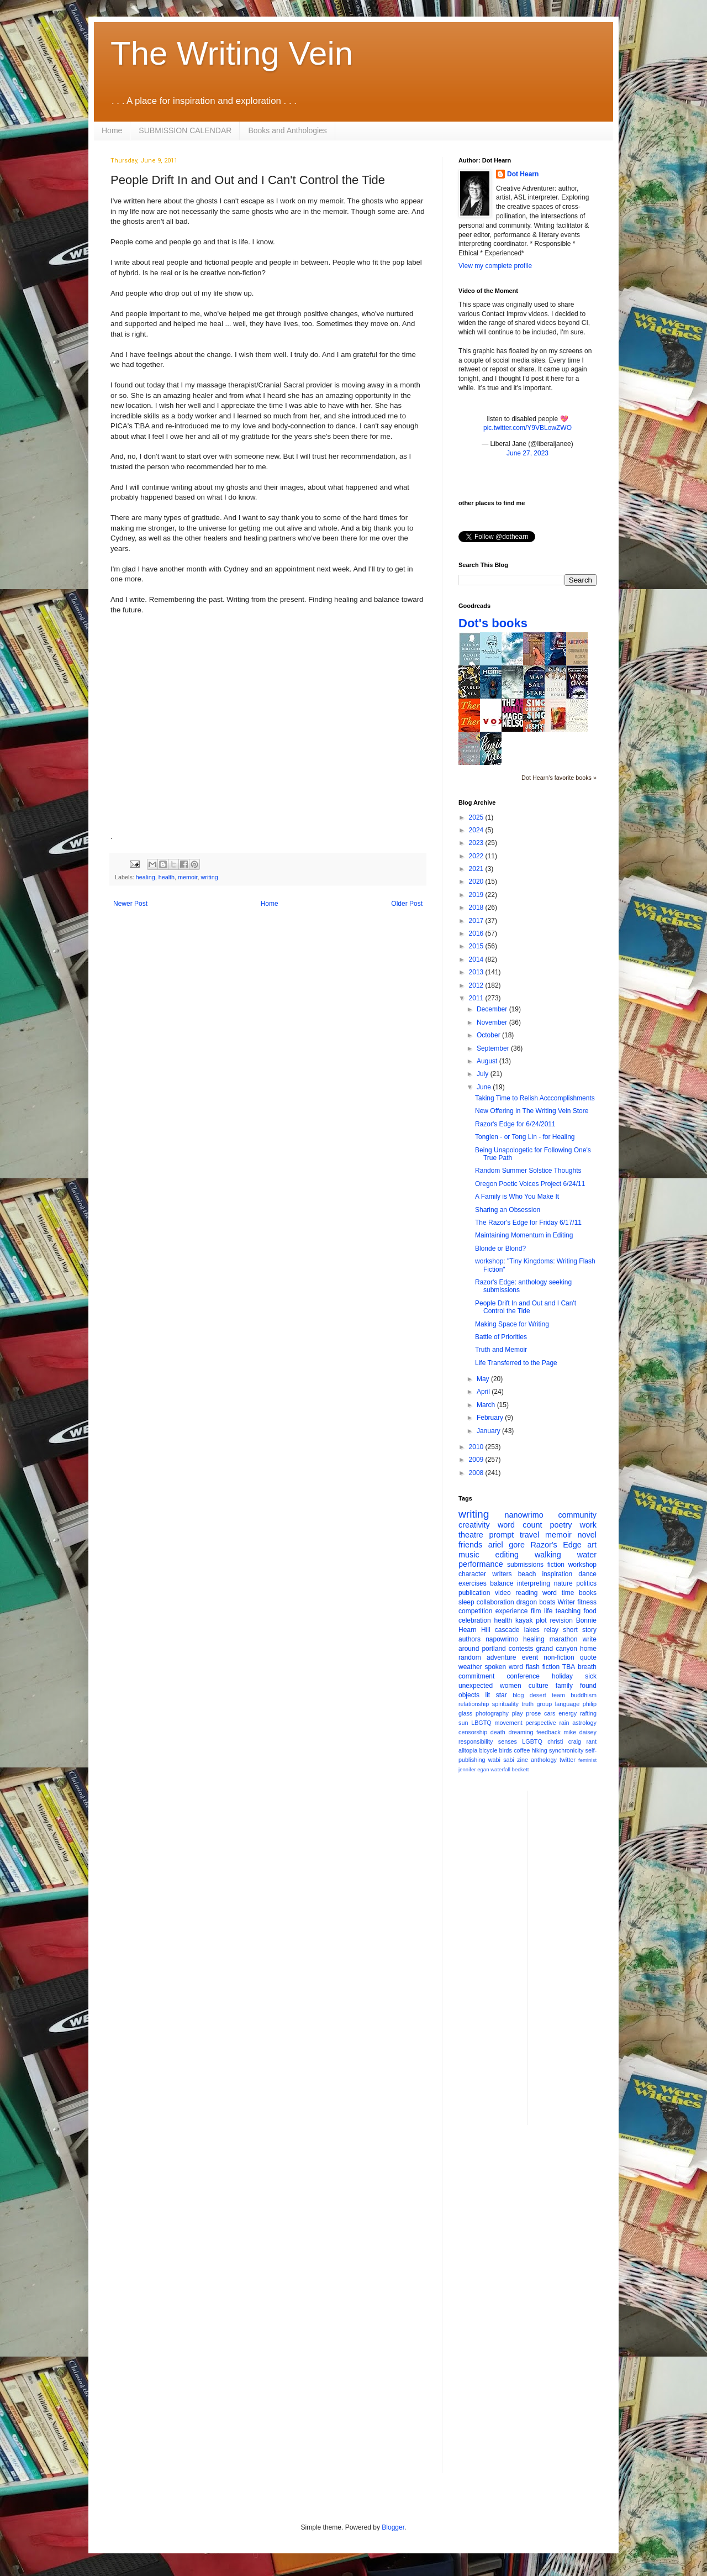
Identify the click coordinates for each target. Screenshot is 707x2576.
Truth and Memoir (501, 1349)
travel (529, 1534)
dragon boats (536, 1602)
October (489, 1035)
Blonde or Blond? (500, 1248)
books (588, 1593)
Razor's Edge (555, 1544)
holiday (562, 1676)
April (484, 1391)
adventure (501, 1657)
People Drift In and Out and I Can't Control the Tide (525, 1307)
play (517, 1713)
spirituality (505, 1704)
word (549, 1593)
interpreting (533, 1583)
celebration (474, 1620)
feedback (548, 1732)
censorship (472, 1732)
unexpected (475, 1686)
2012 (477, 985)
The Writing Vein (231, 53)
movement (508, 1722)
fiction (555, 1564)
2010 (477, 1447)
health (167, 877)
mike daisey (580, 1732)
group (544, 1704)
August (488, 1061)
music (468, 1554)
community (577, 1514)
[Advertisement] (580, 1956)
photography (492, 1713)
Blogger (393, 2527)
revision (561, 1620)
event (530, 1657)
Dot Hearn (523, 174)
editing (507, 1554)
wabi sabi (501, 1759)
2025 (477, 817)
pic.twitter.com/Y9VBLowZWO (527, 428)
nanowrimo (523, 1514)
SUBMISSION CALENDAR (185, 130)
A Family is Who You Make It (517, 1196)
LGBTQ (532, 1741)
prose (533, 1713)
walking (548, 1554)
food (590, 1611)
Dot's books (492, 623)
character (472, 1574)
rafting (588, 1713)
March (487, 1405)
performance (480, 1564)
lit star (496, 1695)
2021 (477, 869)
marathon (564, 1639)
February (491, 1417)
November (493, 1022)
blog (518, 1695)
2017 (477, 921)
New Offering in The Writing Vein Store (531, 1111)
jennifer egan (473, 1769)
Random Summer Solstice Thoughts (528, 1170)
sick (591, 1676)
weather (470, 1667)
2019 (477, 895)
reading (526, 1593)
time (568, 1593)
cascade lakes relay (526, 1630)
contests (521, 1648)
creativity (474, 1524)
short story (580, 1630)
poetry (561, 1524)
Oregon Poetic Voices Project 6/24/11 (530, 1184)
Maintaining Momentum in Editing (524, 1235)
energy (567, 1713)
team (558, 1695)
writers (501, 1574)
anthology (544, 1759)
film (536, 1611)
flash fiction (543, 1667)
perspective (541, 1722)
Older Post (407, 903)
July (483, 1074)
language (567, 1704)
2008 (477, 1473)
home (588, 1648)
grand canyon (556, 1648)
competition (475, 1611)
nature (563, 1583)
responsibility (475, 1741)
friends (470, 1544)
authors (469, 1639)
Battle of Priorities (501, 1337)
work (588, 1524)
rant (591, 1741)
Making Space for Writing (512, 1324)
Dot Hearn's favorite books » (559, 777)
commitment (476, 1676)
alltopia (467, 1750)
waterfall (500, 1769)
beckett (520, 1769)
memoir (187, 877)
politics (586, 1583)
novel (587, 1534)
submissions (525, 1564)
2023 (477, 843)
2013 (477, 972)
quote (588, 1657)
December (493, 1009)
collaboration (495, 1602)
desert (538, 1695)
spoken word (503, 1667)
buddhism (584, 1695)
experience (511, 1611)
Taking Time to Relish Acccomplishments (535, 1098)
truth (527, 1704)
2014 (477, 959)
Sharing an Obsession (507, 1210)
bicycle (488, 1750)
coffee (522, 1750)
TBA (568, 1667)
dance (587, 1574)
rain (564, 1722)
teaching (568, 1611)
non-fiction (559, 1657)
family (564, 1686)
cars (549, 1713)
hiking (539, 1750)
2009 (477, 1459)
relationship (473, 1704)
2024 (477, 830)
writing (209, 877)
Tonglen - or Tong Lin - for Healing (525, 1137)
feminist (587, 1760)
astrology (584, 1722)
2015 (477, 946)
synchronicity (566, 1750)
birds (505, 1750)
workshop (582, 1564)
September (494, 1048)
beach (527, 1574)
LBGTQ (481, 1722)
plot (541, 1620)
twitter (568, 1759)
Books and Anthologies (287, 130)
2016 (477, 933)
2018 (477, 907)
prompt (501, 1534)
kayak (523, 1620)
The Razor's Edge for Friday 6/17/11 (528, 1222)
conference (523, 1676)
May (484, 1379)
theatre (470, 1534)
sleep (466, 1602)
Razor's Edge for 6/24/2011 (515, 1124)
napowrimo (502, 1639)
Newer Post (130, 903)
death (497, 1732)
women (510, 1686)
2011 (477, 998)
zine (522, 1759)
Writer (567, 1602)
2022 (477, 856)
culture (538, 1686)
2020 (477, 881)
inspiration (557, 1574)
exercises (472, 1583)
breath (587, 1667)
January (489, 1431)
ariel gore (506, 1544)
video (503, 1593)
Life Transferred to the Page (516, 1363)
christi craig (564, 1741)
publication (474, 1593)
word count (520, 1524)
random (469, 1657)
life (548, 1611)
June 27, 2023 (527, 453)
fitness (587, 1602)
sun (463, 1722)
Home (112, 130)
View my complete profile (495, 266)
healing (145, 877)
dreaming (520, 1732)
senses (507, 1741)
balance (501, 1583)
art (592, 1544)
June (485, 1087)
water (587, 1554)
